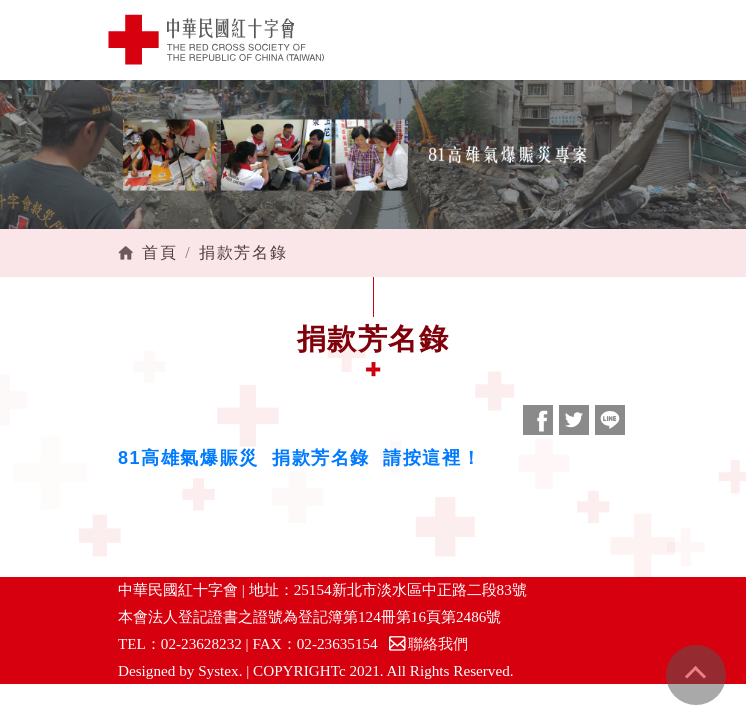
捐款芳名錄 (243, 252)
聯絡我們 (427, 643)
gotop (696, 675)
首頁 (159, 252)
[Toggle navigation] (651, 40)
